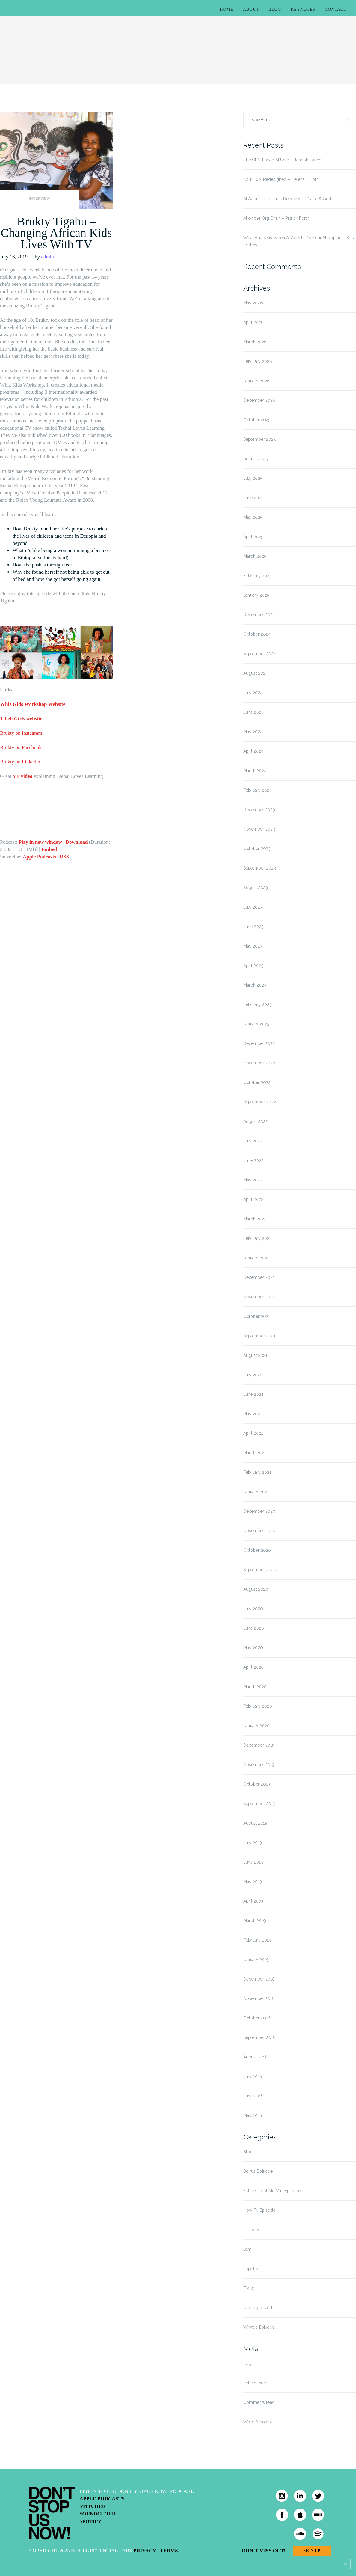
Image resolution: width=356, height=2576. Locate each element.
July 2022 (253, 1141)
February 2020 (257, 1706)
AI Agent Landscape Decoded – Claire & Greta (288, 198)
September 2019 (259, 1803)
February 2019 (257, 1940)
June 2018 (253, 2096)
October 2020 (257, 1550)
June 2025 (253, 497)
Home (226, 9)
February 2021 (257, 1472)
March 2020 (255, 1686)
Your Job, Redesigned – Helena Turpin (280, 179)
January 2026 (256, 380)
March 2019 (254, 1920)
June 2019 (253, 1862)
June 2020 (253, 1628)
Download (77, 842)
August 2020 (255, 1589)
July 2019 (252, 1842)
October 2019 (256, 1784)
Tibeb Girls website (22, 718)
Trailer (249, 2288)
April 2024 (253, 751)
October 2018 (256, 2018)
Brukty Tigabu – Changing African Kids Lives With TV (56, 233)
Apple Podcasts (39, 857)
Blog (274, 9)
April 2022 (253, 1199)
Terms (169, 2551)
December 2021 (258, 1277)
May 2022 (253, 1180)
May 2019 (252, 1881)
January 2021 (256, 1491)
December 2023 (259, 809)
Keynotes (303, 9)
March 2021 (254, 1452)
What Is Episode (259, 2327)
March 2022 (254, 1218)
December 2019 (258, 1745)
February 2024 (257, 790)
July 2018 (252, 2076)
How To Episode (259, 2210)
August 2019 (255, 1823)
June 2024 (253, 712)
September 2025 (259, 439)
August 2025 (255, 458)
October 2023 (257, 848)
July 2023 (253, 907)
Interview (39, 198)
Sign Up (311, 2550)
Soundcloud (97, 2514)
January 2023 (256, 1024)
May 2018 (252, 2115)
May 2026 (253, 302)
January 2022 (256, 1257)
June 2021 (253, 1394)
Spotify (90, 2521)
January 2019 (256, 1959)
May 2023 (253, 946)
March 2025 (254, 556)
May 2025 (252, 517)
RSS (64, 857)
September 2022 (259, 1102)
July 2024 (253, 692)
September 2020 (259, 1569)
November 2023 (259, 829)
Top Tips (251, 2268)
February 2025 (257, 575)
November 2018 (259, 1998)
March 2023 (254, 985)
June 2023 (253, 926)
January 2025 (256, 595)
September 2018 (259, 2037)
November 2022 (259, 1063)
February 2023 (257, 1004)
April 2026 (253, 322)
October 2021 (256, 1316)
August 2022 (255, 1121)
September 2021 (259, 1335)
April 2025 (253, 536)
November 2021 (258, 1296)
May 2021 (252, 1413)
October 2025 (256, 419)
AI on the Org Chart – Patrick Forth (276, 218)
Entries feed (254, 2382)
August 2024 (255, 673)
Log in (249, 2363)
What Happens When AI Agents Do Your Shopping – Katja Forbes (299, 241)
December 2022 (259, 1043)
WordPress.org (258, 2421)
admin (47, 257)
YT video (22, 776)
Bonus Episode (258, 2171)
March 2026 (255, 341)
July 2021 (252, 1374)
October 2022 (257, 1082)
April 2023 (253, 965)
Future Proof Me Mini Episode (272, 2190)
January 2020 (256, 1725)
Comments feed (259, 2402)
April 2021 (253, 1433)
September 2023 (259, 868)
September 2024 (259, 653)
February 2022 (257, 1238)
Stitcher (92, 2506)
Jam (247, 2249)
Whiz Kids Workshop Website (32, 704)
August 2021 (255, 1355)
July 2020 (253, 1608)
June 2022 (253, 1160)
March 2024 (254, 770)
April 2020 (253, 1667)
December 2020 (259, 1511)
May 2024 (253, 731)
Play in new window (40, 842)
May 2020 (253, 1647)
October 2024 (257, 634)
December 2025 (259, 400)
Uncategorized (257, 2307)
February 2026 (257, 361)
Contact (335, 9)
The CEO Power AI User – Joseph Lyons (282, 159)
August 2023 (255, 887)
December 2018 (259, 1979)
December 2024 (259, 614)
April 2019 (253, 1901)
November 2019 (258, 1764)
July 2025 (252, 478)
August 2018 (255, 2057)
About (251, 9)
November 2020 (259, 1530)
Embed (49, 849)
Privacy (144, 2551)
